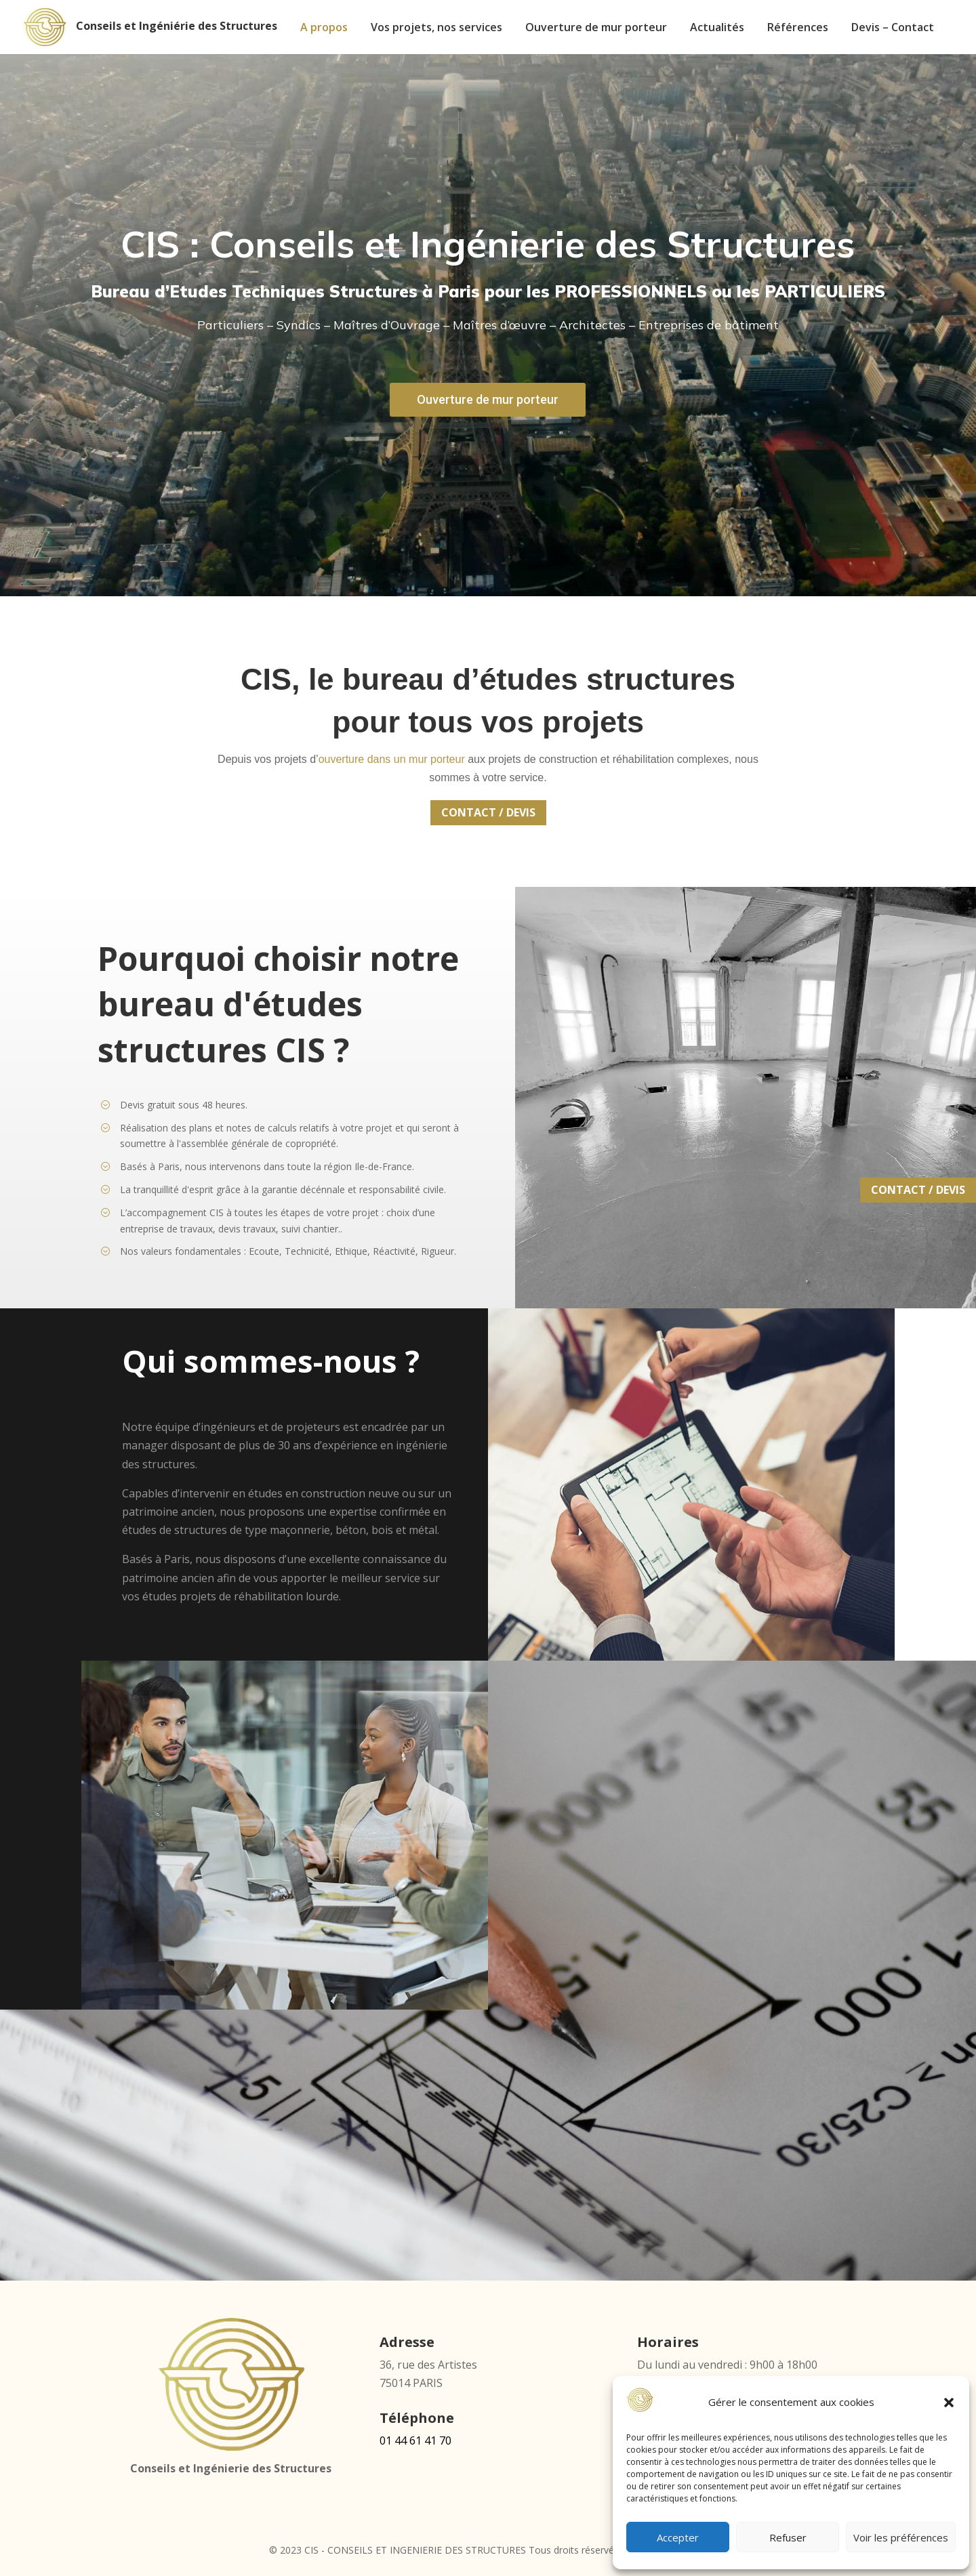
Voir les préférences (900, 2537)
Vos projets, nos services (436, 28)
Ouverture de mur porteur (596, 28)
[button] (949, 2402)
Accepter (678, 2537)
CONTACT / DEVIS (488, 812)
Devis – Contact (892, 28)
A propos (324, 28)
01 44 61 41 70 (415, 2440)
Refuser (788, 2537)
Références (797, 28)
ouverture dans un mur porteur (392, 759)
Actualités (717, 28)
